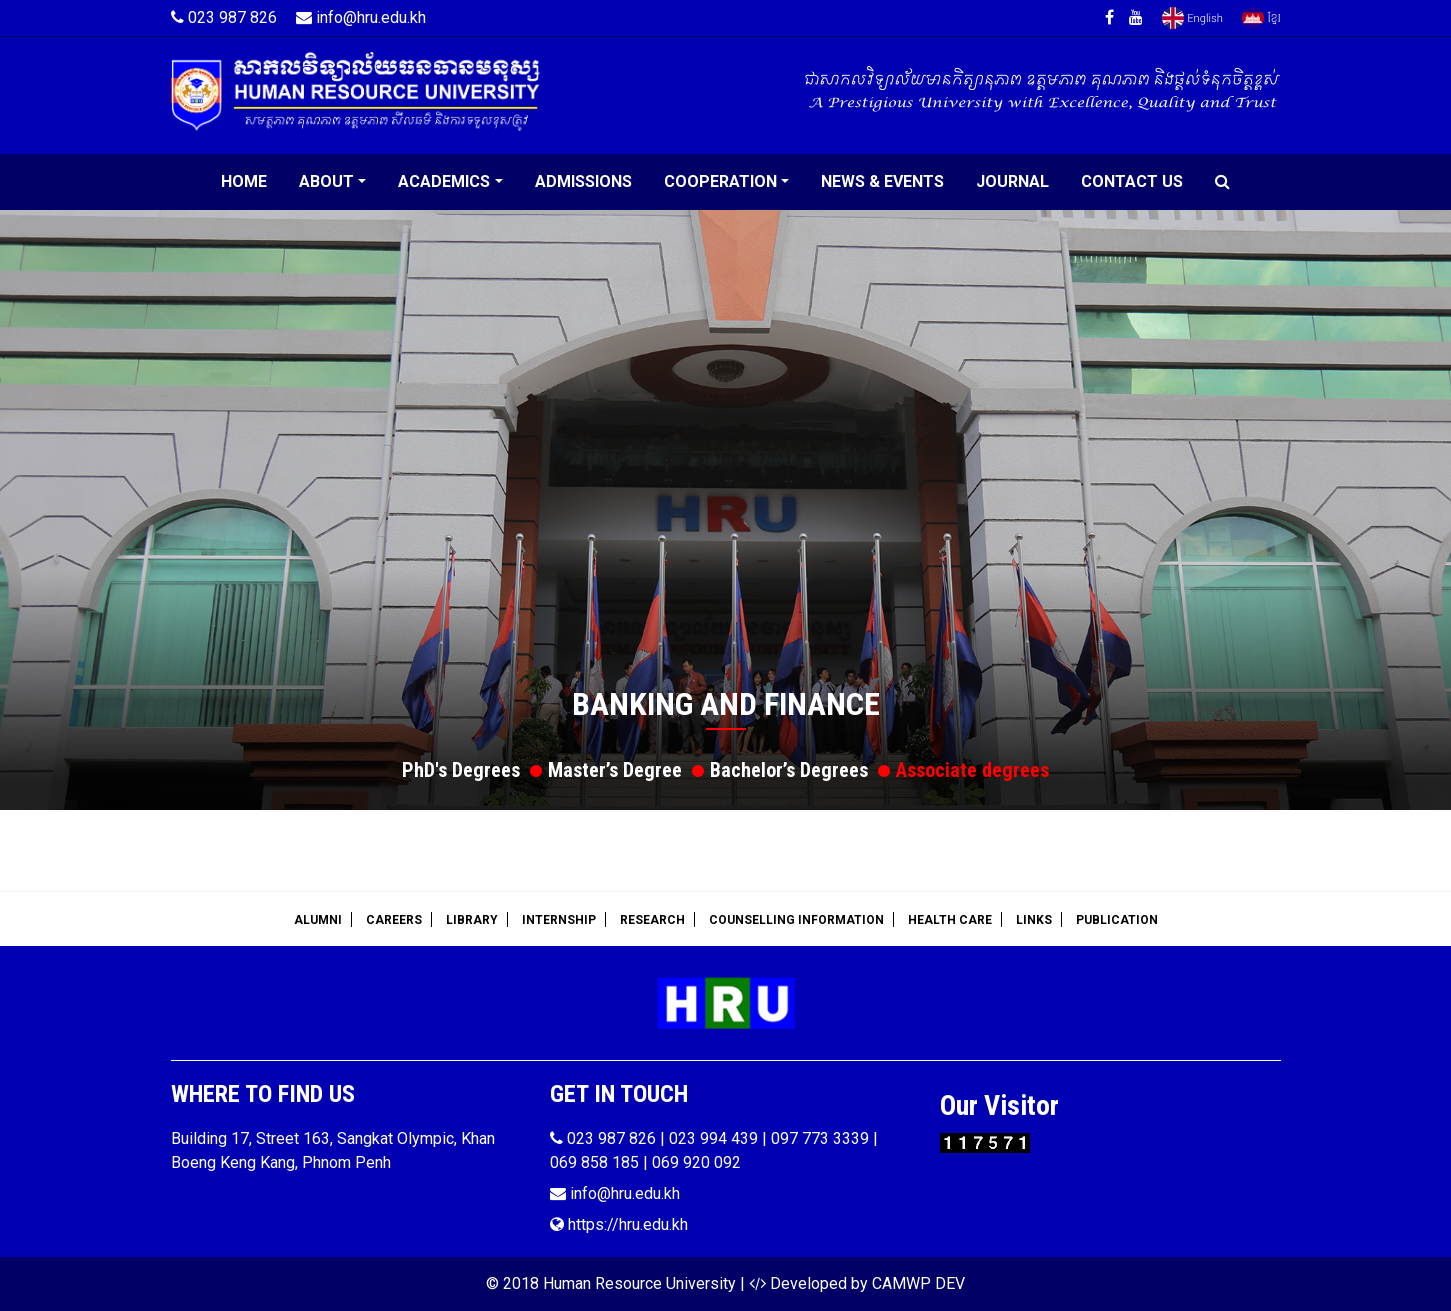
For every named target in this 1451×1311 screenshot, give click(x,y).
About (326, 181)
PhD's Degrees (461, 770)
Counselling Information (796, 920)
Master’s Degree (615, 770)
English (1192, 18)
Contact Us (1132, 181)
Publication (1117, 920)
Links (1034, 920)
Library (472, 920)
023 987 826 (224, 17)
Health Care (950, 920)
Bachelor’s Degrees (789, 770)
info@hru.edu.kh (361, 17)
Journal (1012, 181)
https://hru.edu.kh (619, 1224)
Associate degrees (972, 770)
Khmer (1261, 18)
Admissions (583, 181)
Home (244, 181)
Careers (394, 920)
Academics (444, 181)
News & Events (882, 181)
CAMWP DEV (918, 1283)
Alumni (318, 920)
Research (652, 920)
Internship (559, 920)
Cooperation (720, 181)
